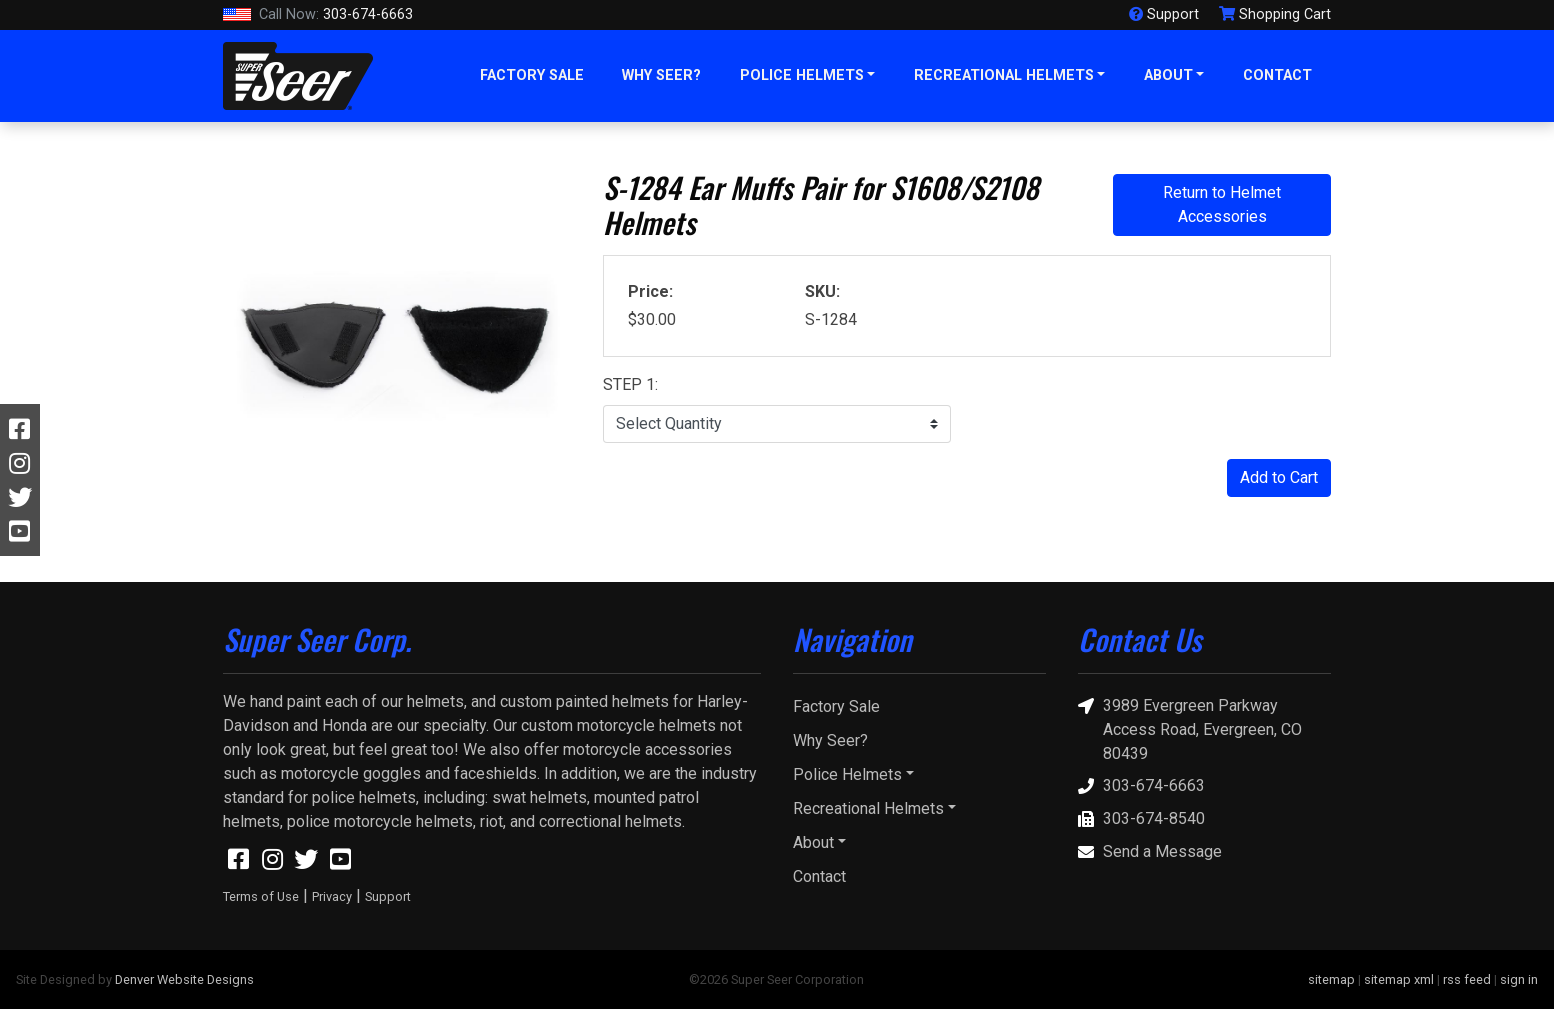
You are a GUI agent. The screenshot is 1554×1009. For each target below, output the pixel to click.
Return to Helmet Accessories (1222, 204)
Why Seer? (661, 75)
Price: (650, 291)
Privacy (332, 896)
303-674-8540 (1141, 819)
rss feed (1467, 979)
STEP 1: (630, 384)
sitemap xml (1399, 979)
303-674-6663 (318, 15)
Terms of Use (261, 896)
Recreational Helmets (1004, 75)
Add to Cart (1279, 477)
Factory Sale (532, 75)
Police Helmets (802, 75)
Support (388, 896)
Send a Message (1150, 852)
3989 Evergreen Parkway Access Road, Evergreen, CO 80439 (1190, 728)
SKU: (822, 291)
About (1168, 75)
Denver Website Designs (184, 979)
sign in (1519, 979)
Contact (1277, 75)
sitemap (1331, 979)
